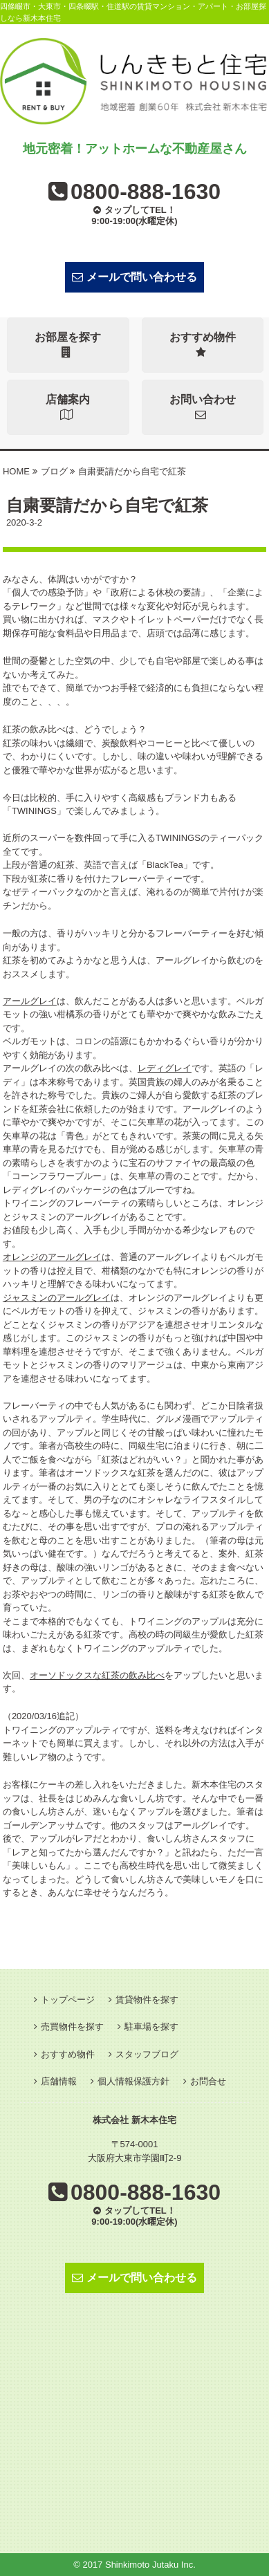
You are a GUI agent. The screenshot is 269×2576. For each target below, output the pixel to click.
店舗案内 (68, 406)
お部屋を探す (68, 344)
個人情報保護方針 (133, 2081)
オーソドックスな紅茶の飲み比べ (97, 1675)
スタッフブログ (146, 2054)
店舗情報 (59, 2081)
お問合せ (208, 2081)
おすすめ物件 (202, 344)
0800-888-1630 (146, 191)
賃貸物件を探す (146, 1999)
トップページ (68, 1999)
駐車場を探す (151, 2026)
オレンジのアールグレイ (52, 1257)
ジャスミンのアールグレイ (57, 1297)
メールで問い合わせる (134, 277)
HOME (16, 471)
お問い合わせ (202, 406)
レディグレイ (165, 1068)
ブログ (54, 471)
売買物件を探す (72, 2026)
